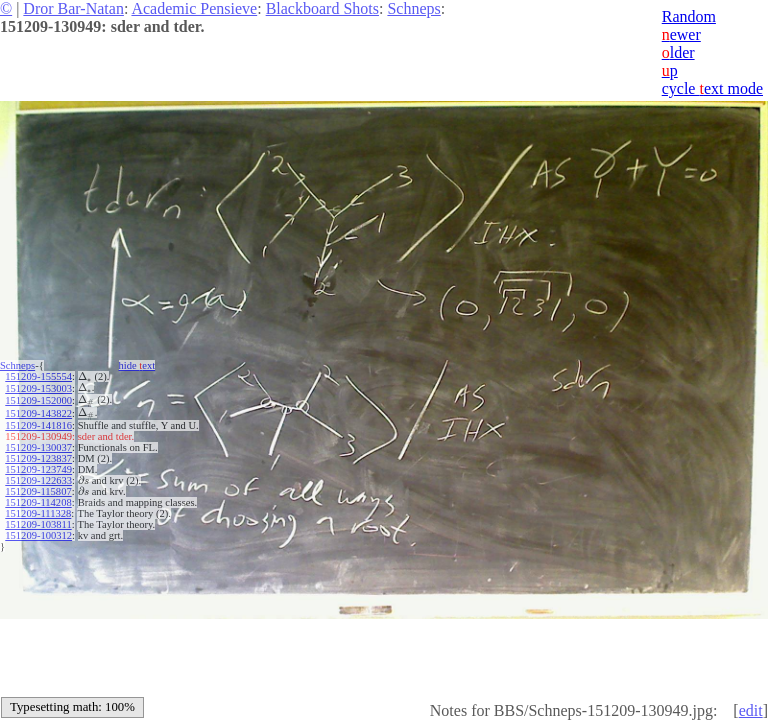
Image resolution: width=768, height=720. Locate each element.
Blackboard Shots (322, 8)
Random (689, 16)
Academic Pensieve (194, 8)
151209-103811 (38, 524)
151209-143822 (38, 413)
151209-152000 (38, 400)
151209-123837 (38, 458)
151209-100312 (38, 535)
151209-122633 (38, 480)
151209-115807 (38, 491)
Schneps (413, 8)
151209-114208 (38, 502)
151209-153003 (38, 388)
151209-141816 (38, 425)
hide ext (137, 365)
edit (751, 710)
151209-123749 (38, 469)
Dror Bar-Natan (73, 8)
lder (678, 52)
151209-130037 (38, 447)
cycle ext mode (712, 88)
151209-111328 (38, 513)
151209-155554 (38, 376)
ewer (681, 34)
